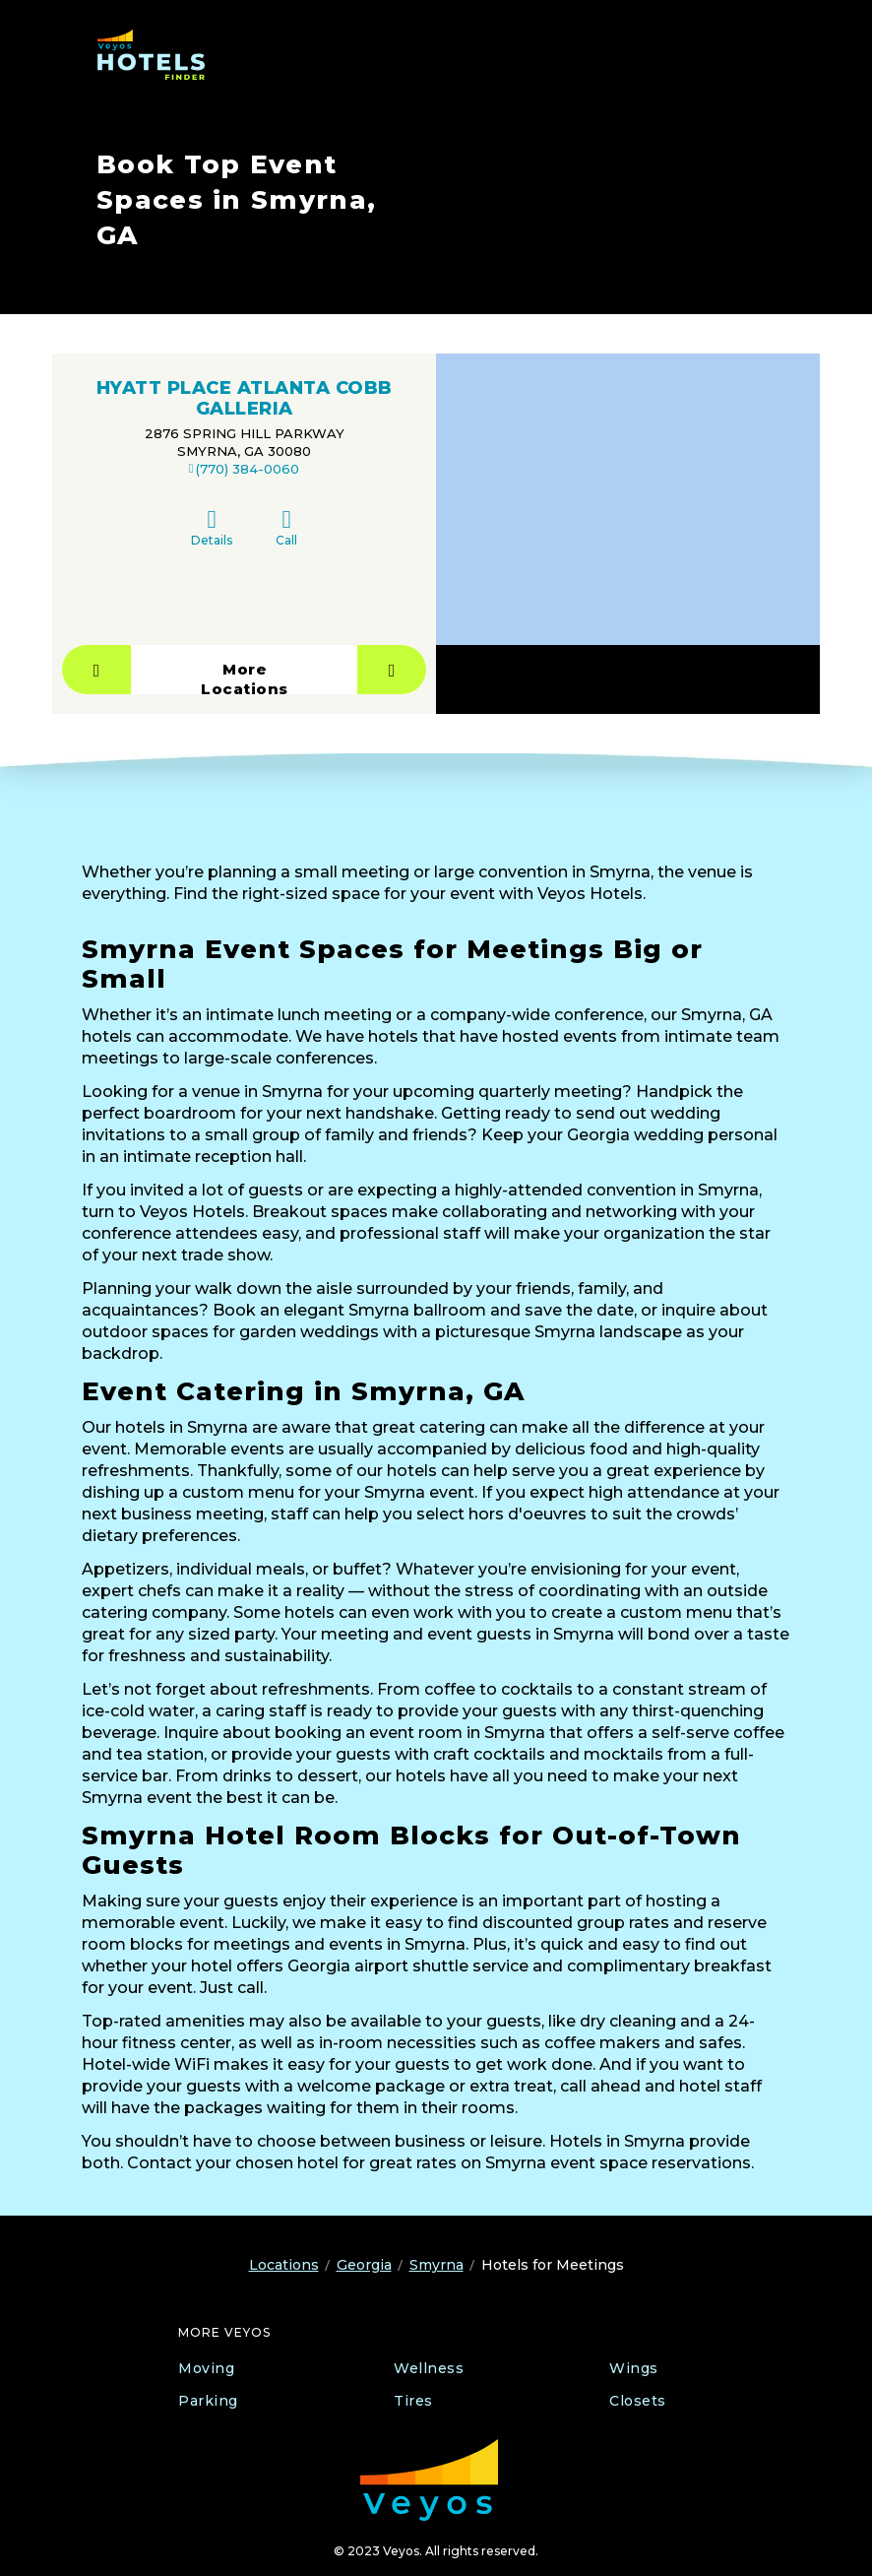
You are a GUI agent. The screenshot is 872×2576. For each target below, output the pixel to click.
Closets (637, 2401)
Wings (633, 2368)
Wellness (429, 2368)
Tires (413, 2401)
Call (286, 527)
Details (211, 527)
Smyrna (436, 2265)
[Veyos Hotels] (159, 55)
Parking (208, 2401)
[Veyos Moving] (429, 2480)
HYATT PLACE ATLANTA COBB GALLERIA (244, 398)
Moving (206, 2368)
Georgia (364, 2265)
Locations (284, 2265)
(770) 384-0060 (247, 469)
